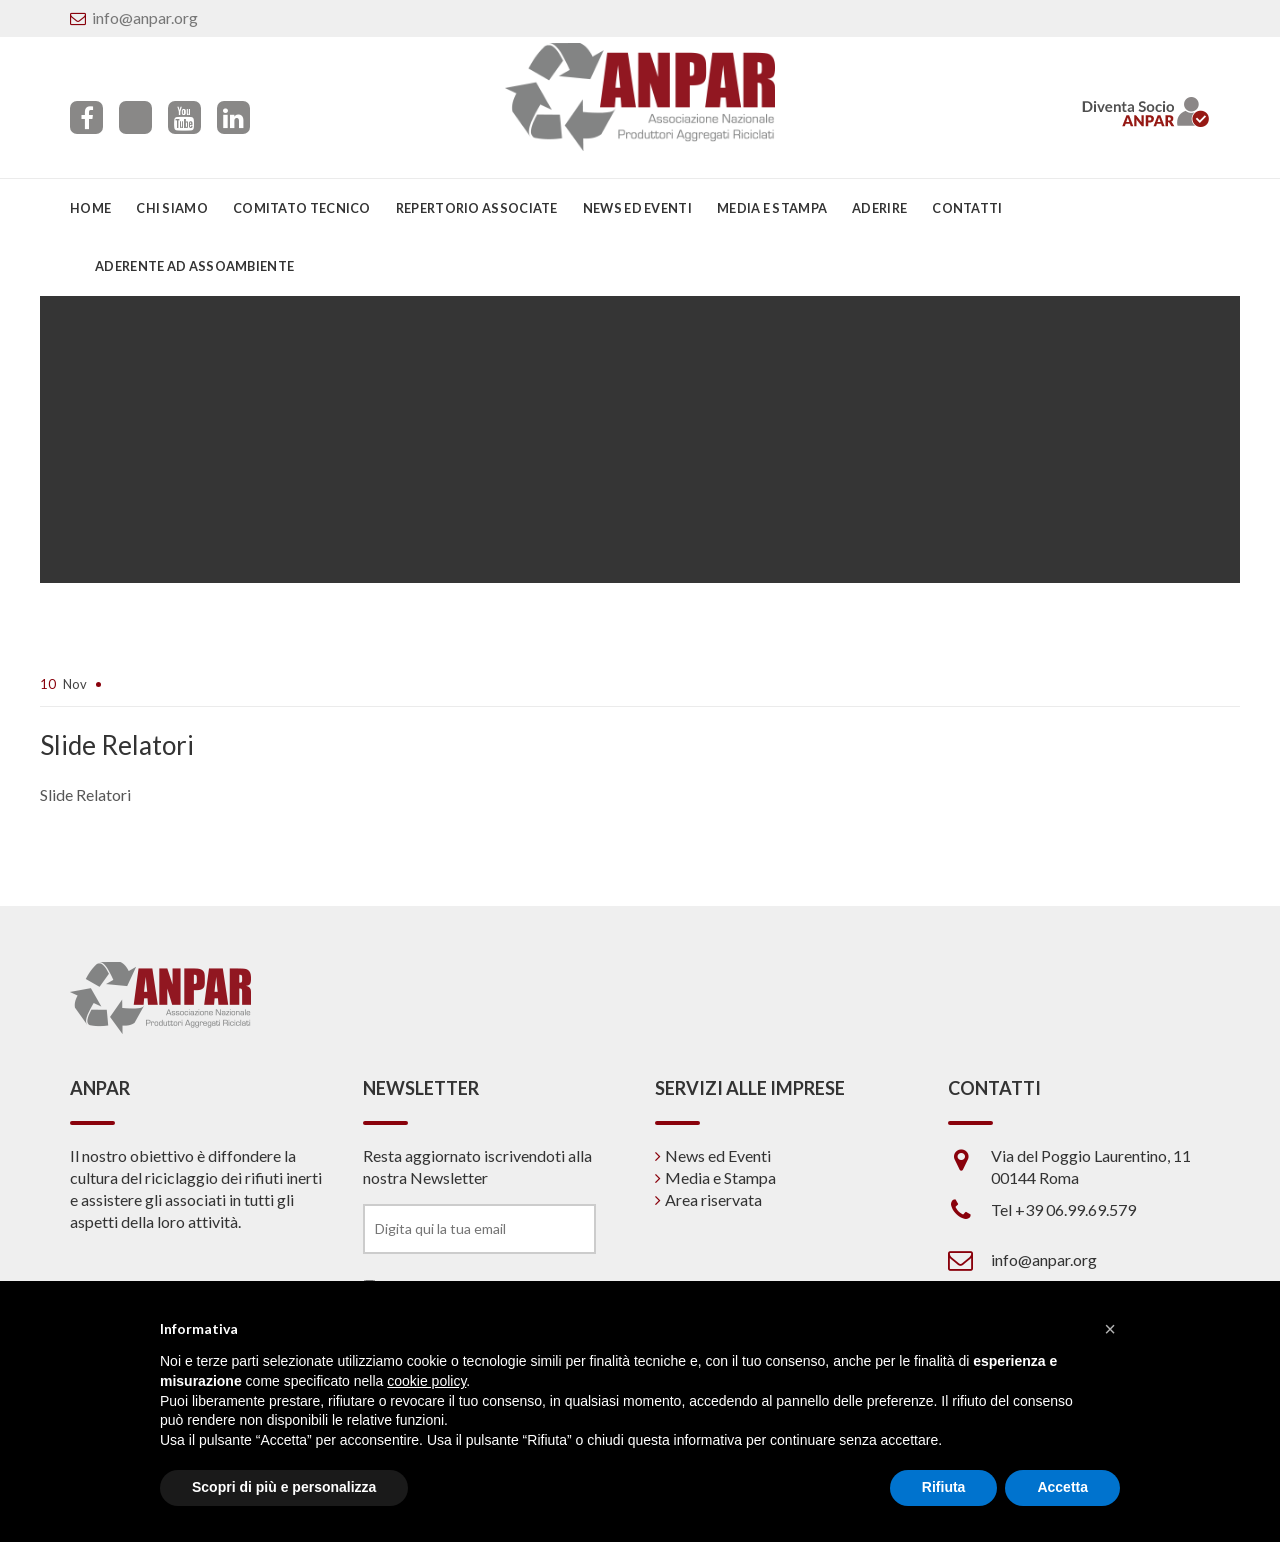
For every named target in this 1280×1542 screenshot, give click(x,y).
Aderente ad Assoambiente (194, 266)
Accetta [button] (1062, 1487)
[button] (1110, 1329)
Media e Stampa (772, 208)
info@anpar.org (145, 17)
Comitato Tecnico (302, 208)
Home (90, 208)
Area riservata (713, 1199)
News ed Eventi (718, 1155)
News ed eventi (637, 208)
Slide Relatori (85, 794)
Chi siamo (172, 208)
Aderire (879, 208)
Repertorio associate (477, 208)
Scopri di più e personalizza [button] (284, 1487)
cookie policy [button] (426, 1381)
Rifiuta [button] (944, 1487)
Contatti (967, 208)
